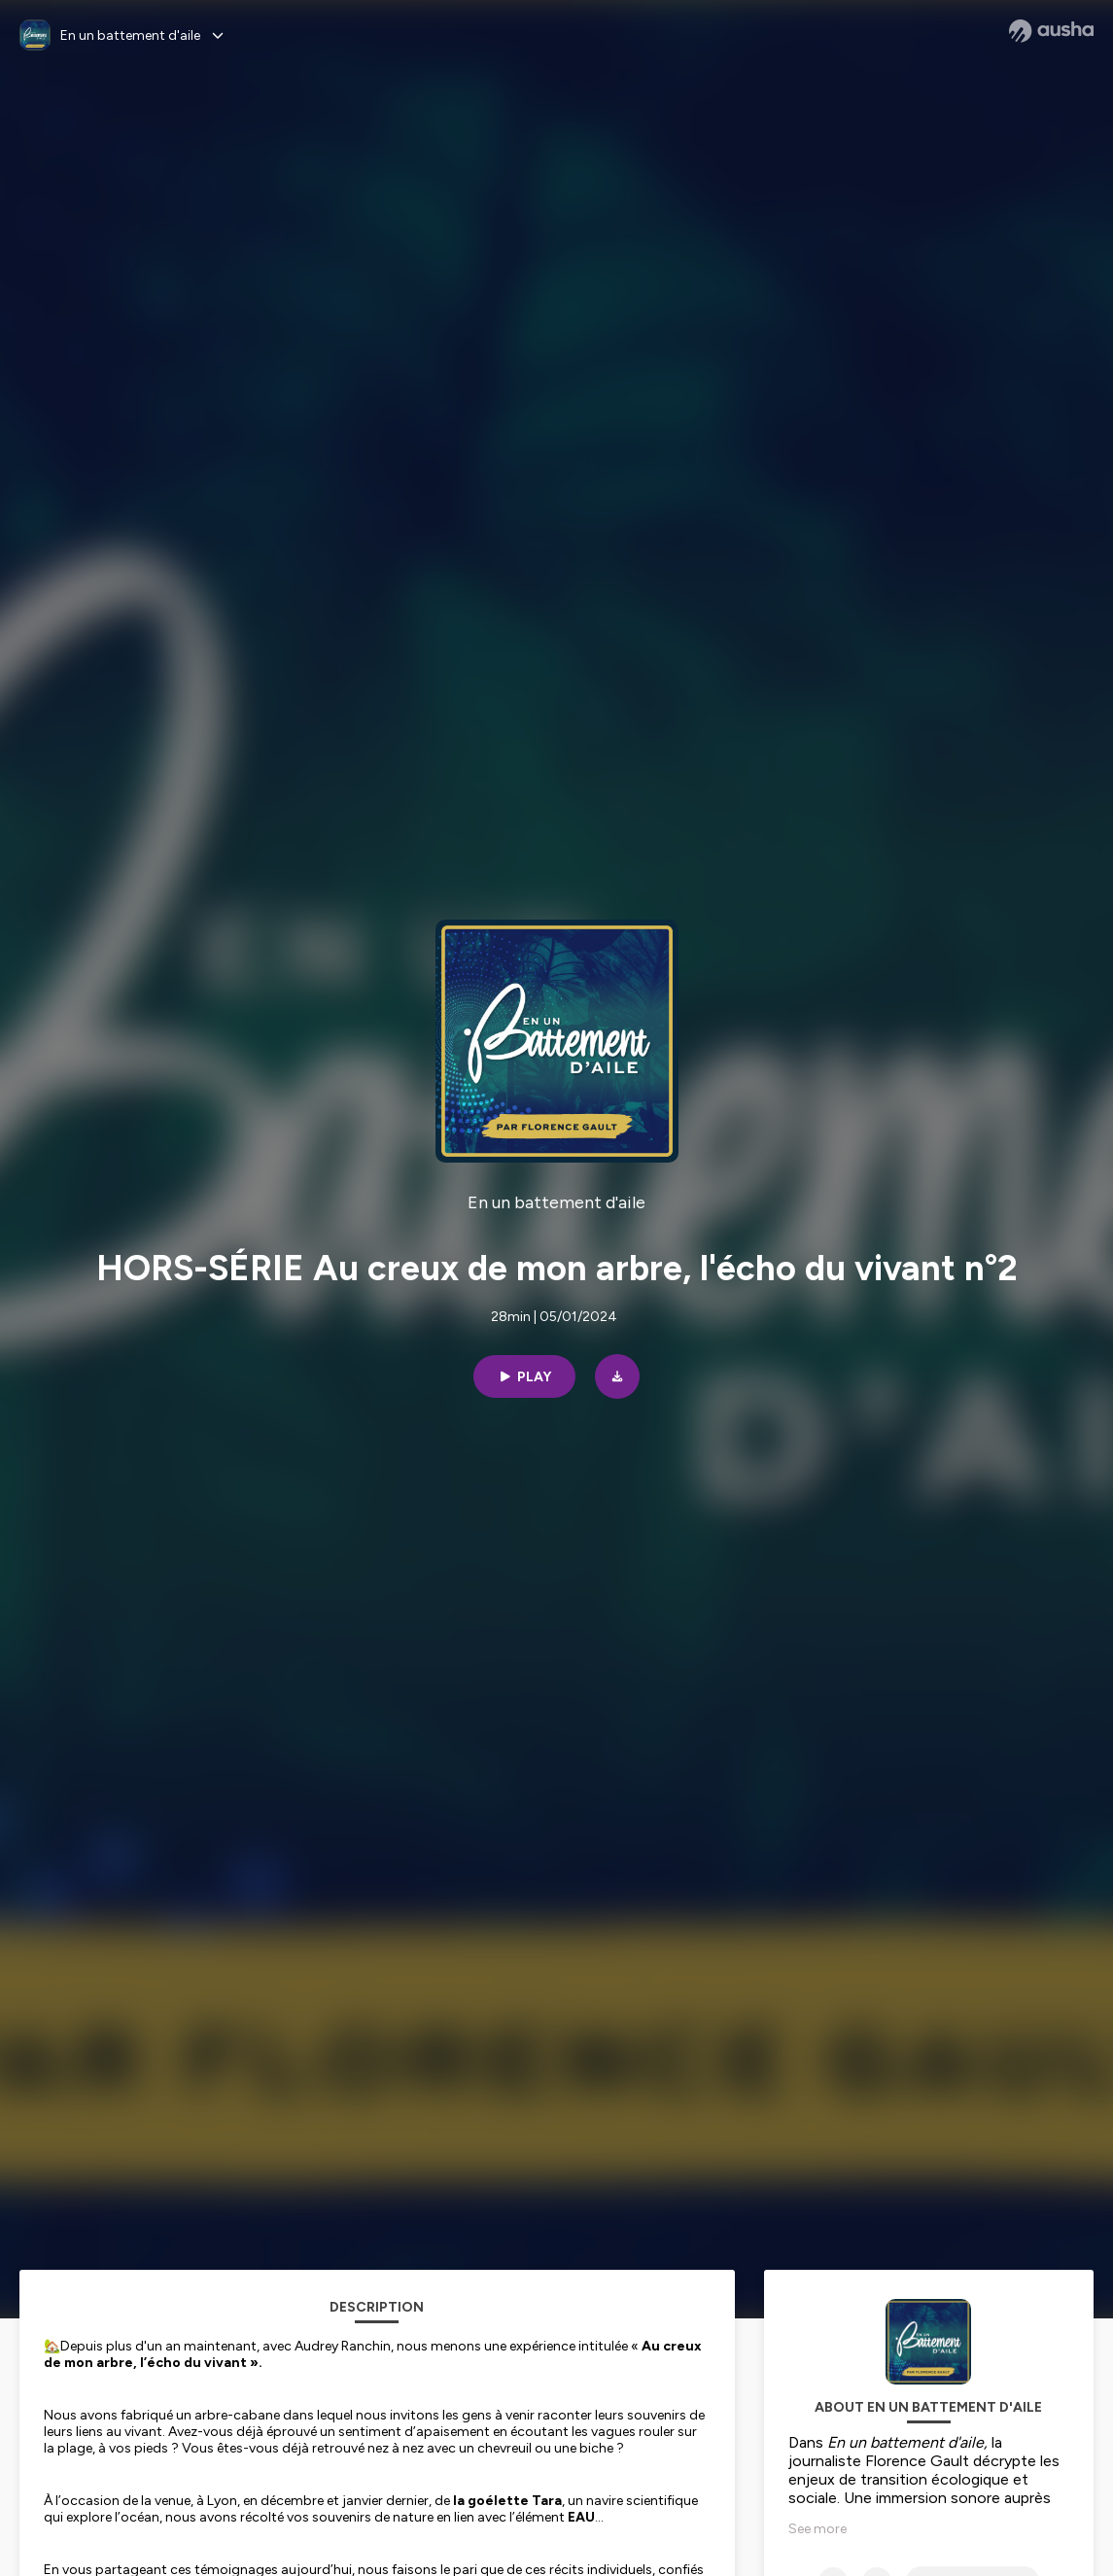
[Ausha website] (1051, 31)
